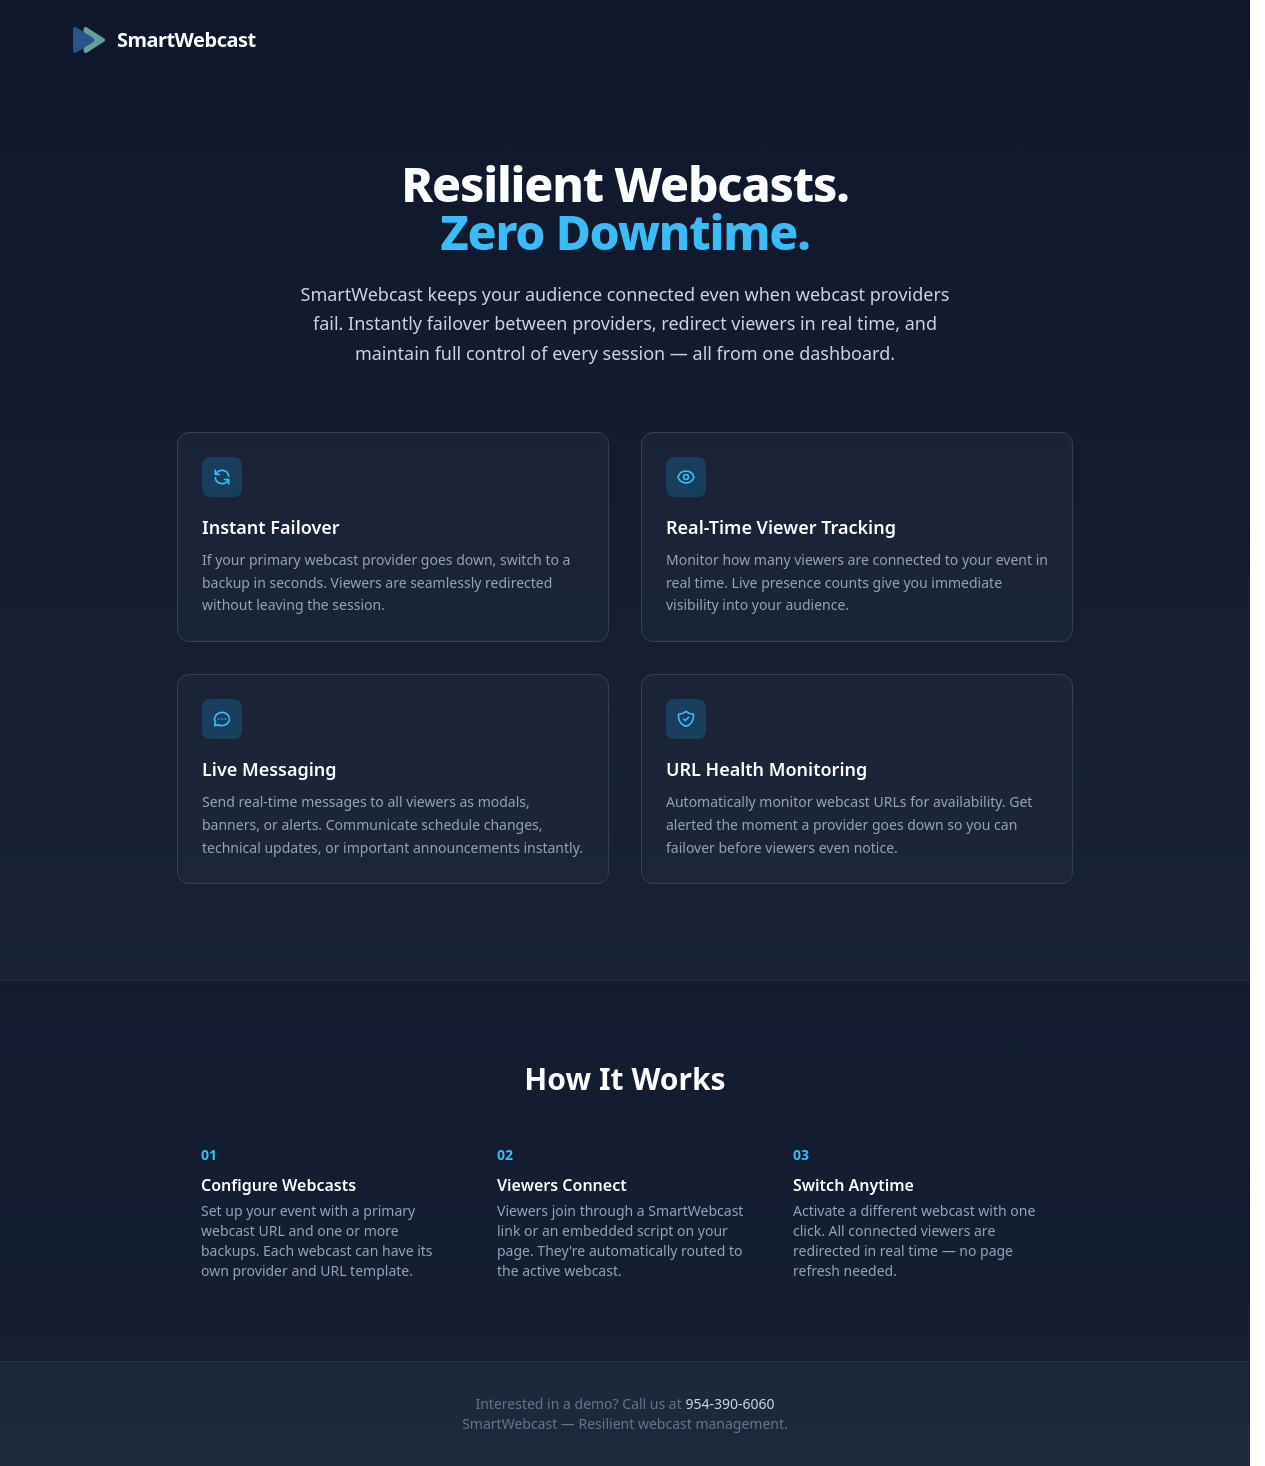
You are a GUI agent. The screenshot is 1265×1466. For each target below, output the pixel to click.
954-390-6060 (729, 1403)
